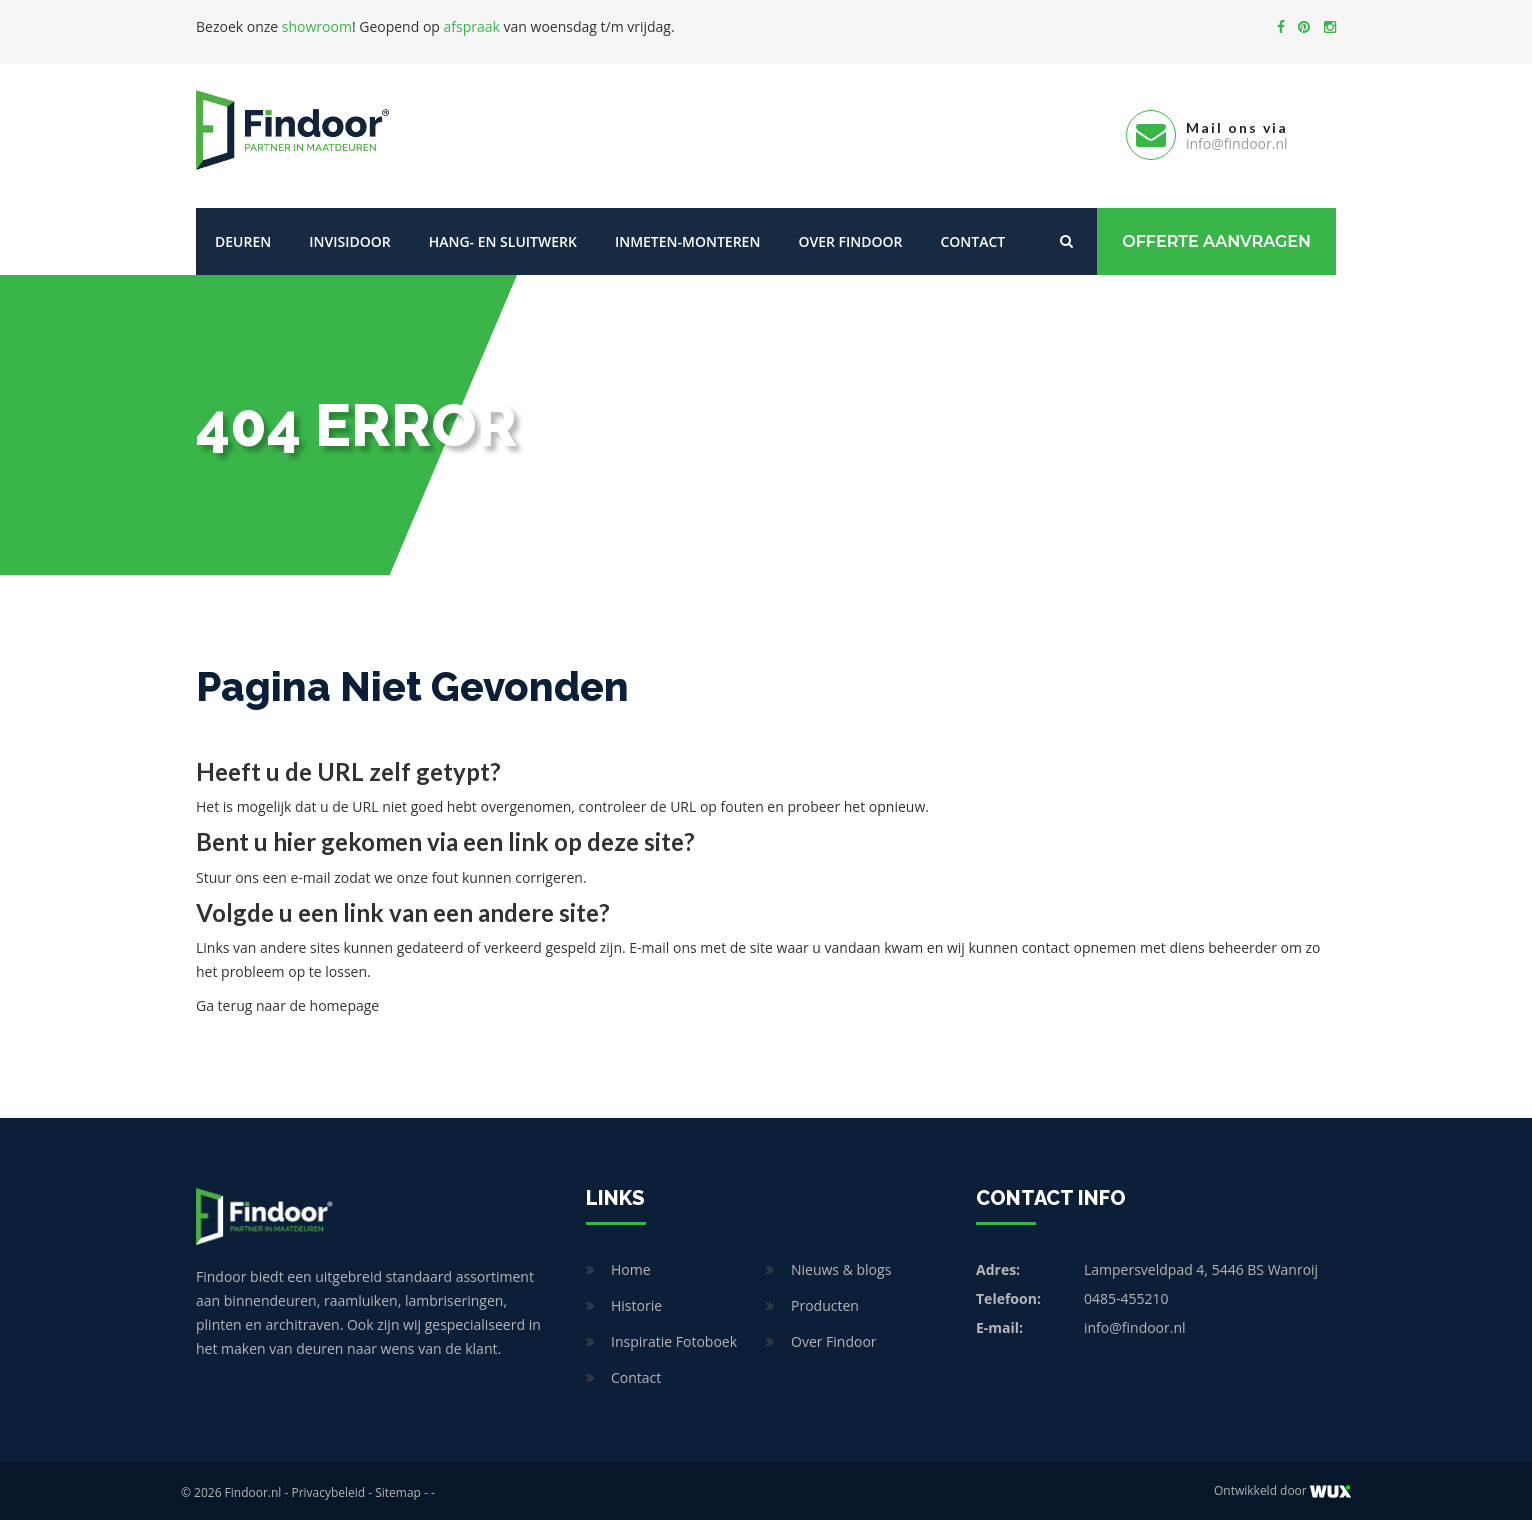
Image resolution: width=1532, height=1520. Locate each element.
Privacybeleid (328, 1488)
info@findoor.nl (1135, 1323)
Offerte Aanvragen (1216, 237)
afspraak (472, 26)
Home (631, 1265)
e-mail (310, 873)
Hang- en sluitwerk (503, 237)
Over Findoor (850, 237)
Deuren (243, 237)
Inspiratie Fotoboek (674, 1337)
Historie (636, 1301)
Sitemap (398, 1488)
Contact (972, 237)
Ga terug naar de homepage (287, 1001)
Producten (825, 1301)
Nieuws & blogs (841, 1265)
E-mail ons (662, 943)
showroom (317, 26)
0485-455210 (1126, 1294)
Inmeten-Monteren (687, 237)
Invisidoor (349, 237)
